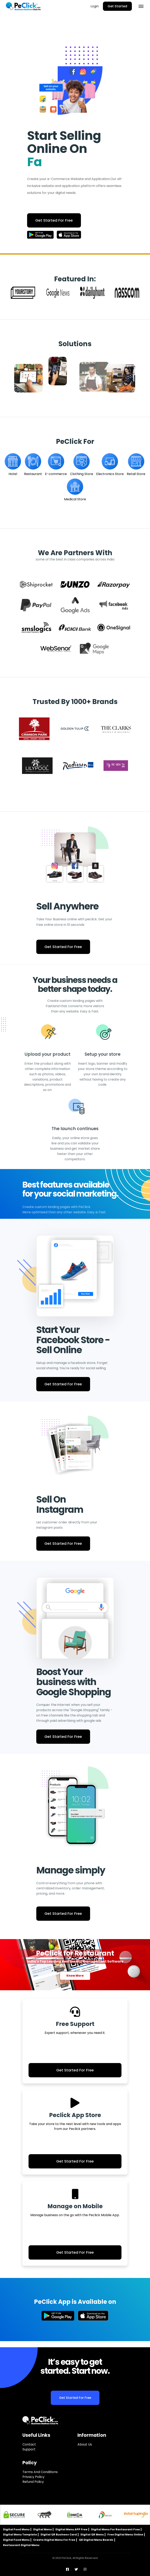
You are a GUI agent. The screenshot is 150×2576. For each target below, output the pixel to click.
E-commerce (56, 474)
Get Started (117, 6)
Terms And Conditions (40, 2472)
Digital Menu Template (20, 2534)
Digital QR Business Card (59, 2534)
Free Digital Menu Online (125, 2534)
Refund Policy (33, 2481)
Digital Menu (42, 2529)
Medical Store (75, 499)
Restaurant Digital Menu (21, 2545)
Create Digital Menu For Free (54, 2540)
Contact (29, 2444)
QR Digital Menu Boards (96, 2540)
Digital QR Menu (92, 2534)
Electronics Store (110, 474)
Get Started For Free (54, 220)
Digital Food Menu (16, 2529)
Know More (75, 1976)
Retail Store (136, 474)
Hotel (13, 474)
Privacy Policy (33, 2476)
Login (94, 6)
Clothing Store (81, 474)
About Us (84, 2444)
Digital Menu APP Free (71, 2529)
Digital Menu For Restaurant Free (115, 2529)
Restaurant (33, 474)
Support (28, 2449)
